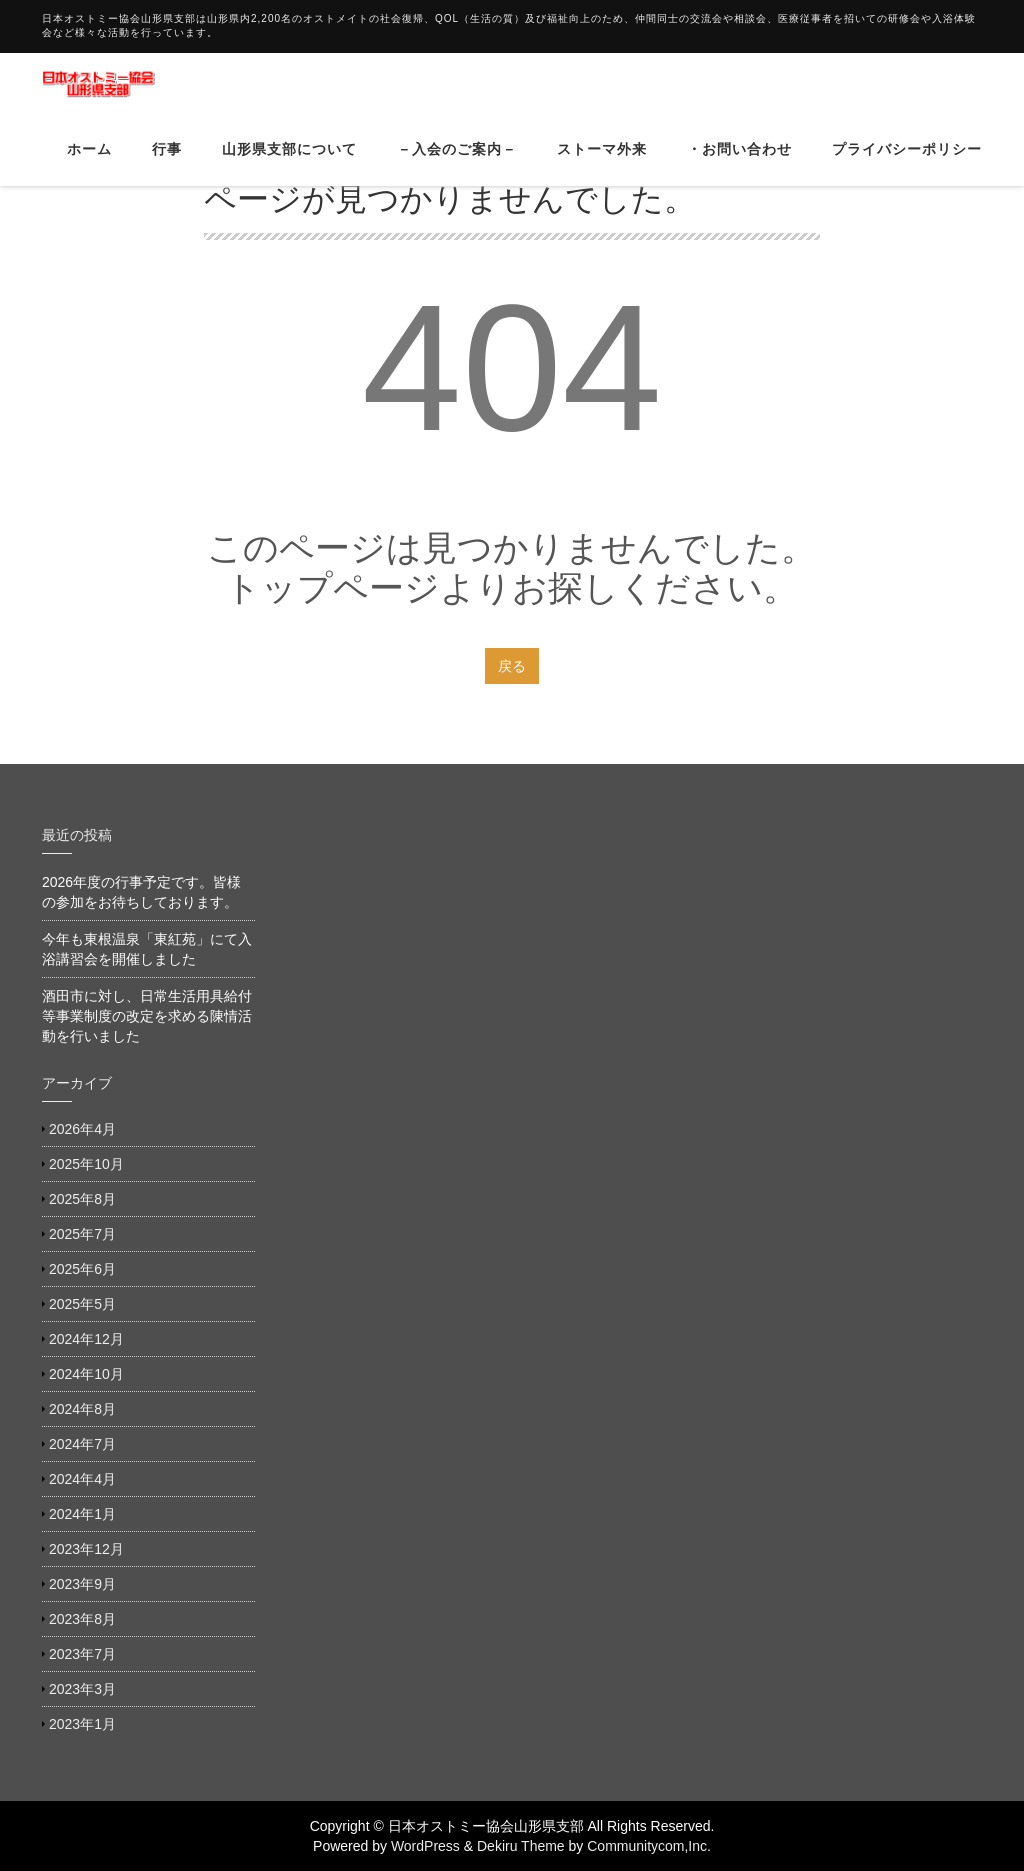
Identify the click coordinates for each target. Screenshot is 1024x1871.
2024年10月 (86, 1374)
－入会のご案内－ (457, 164)
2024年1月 (82, 1514)
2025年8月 (82, 1199)
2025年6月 (82, 1269)
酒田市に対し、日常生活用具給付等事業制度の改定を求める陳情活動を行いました (147, 1016)
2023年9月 (82, 1584)
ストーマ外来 (602, 164)
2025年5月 (82, 1304)
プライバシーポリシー (907, 164)
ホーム (89, 164)
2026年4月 (82, 1129)
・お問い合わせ (739, 164)
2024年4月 (82, 1479)
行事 (167, 164)
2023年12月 (86, 1549)
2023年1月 (82, 1724)
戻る (512, 666)
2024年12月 (86, 1339)
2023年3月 (82, 1689)
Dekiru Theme (521, 1846)
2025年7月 (82, 1234)
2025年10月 (86, 1164)
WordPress (425, 1846)
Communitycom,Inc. (649, 1846)
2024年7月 (82, 1444)
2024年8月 (82, 1409)
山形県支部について (289, 164)
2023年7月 (82, 1654)
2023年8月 (82, 1619)
